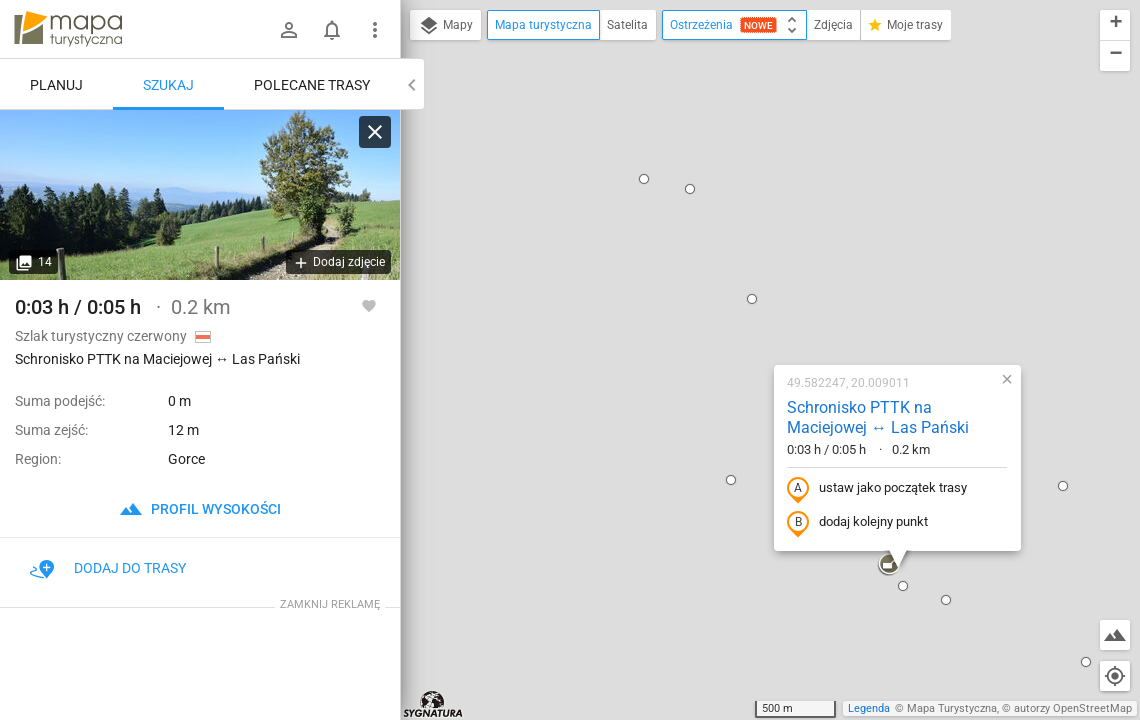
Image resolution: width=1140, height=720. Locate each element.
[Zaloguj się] (289, 30)
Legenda (869, 708)
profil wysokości (200, 509)
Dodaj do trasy (108, 568)
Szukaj (168, 85)
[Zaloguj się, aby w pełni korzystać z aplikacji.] (369, 305)
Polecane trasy (312, 85)
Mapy (445, 26)
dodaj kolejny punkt (729, 307)
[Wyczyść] (375, 132)
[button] (603, 264)
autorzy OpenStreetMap (1073, 708)
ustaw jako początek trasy (749, 273)
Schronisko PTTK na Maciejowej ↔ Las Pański (750, 202)
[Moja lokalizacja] (1115, 676)
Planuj (56, 85)
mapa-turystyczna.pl (68, 29)
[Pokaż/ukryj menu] (375, 30)
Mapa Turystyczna (952, 708)
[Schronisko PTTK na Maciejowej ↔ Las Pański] (200, 195)
